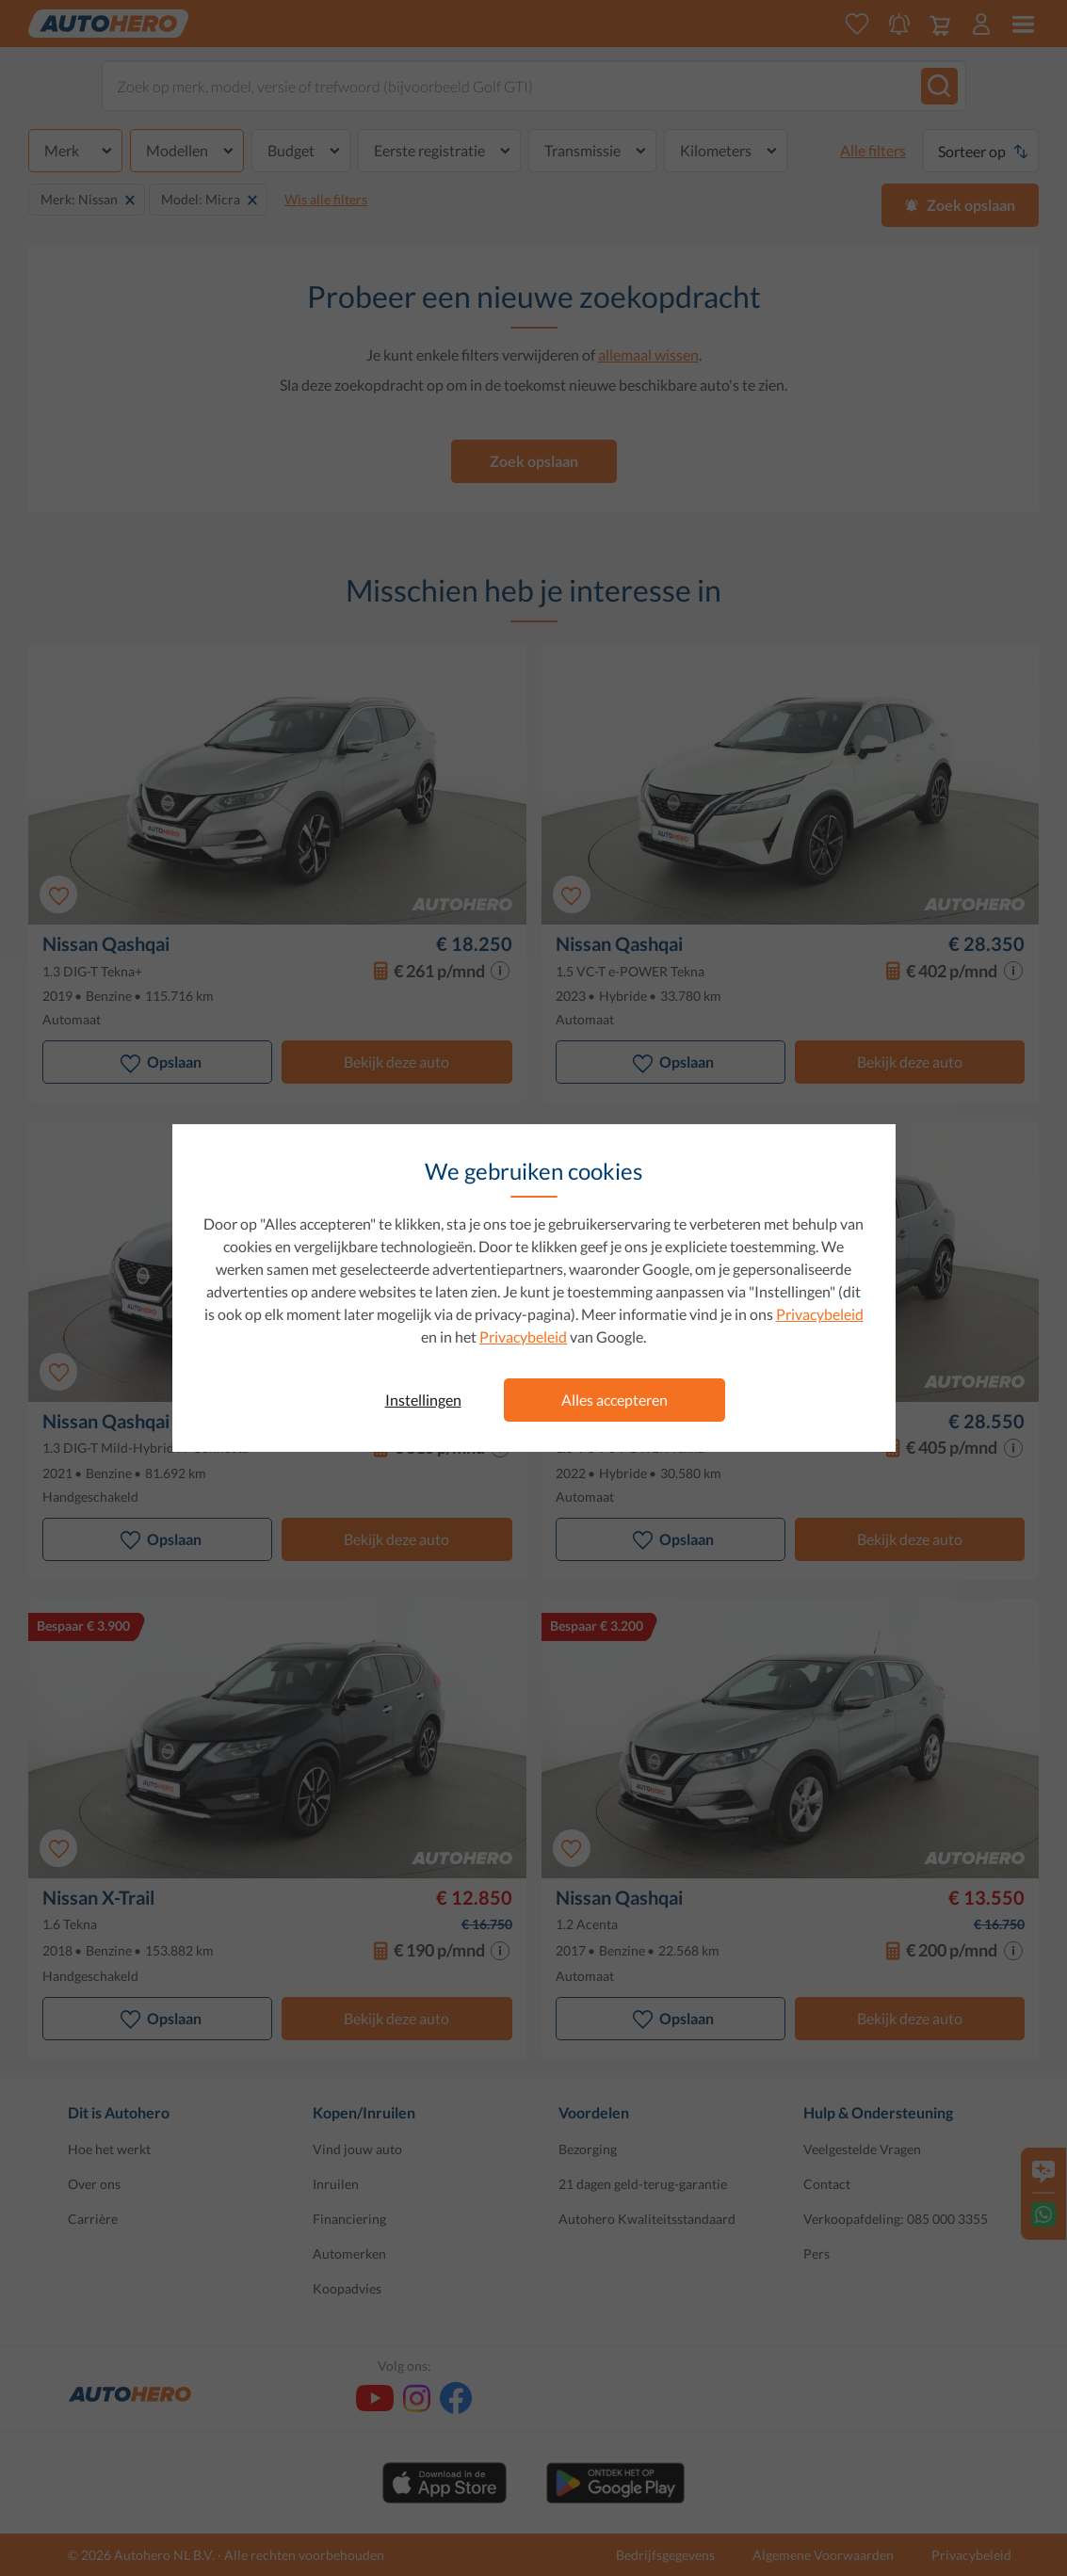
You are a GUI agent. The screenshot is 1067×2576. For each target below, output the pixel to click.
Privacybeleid (820, 1314)
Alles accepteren (614, 1400)
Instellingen (423, 1400)
